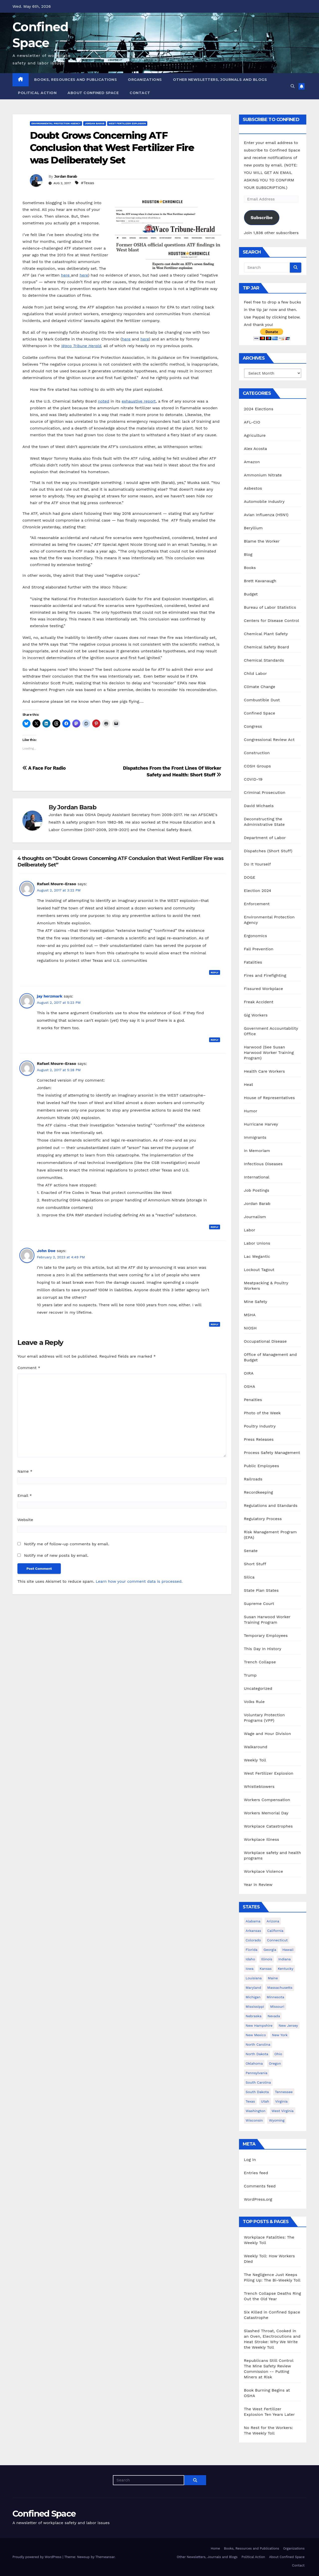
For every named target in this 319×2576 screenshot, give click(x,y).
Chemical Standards (264, 660)
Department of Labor (265, 837)
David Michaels (259, 805)
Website (25, 1519)
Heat (248, 1084)
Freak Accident (258, 1002)
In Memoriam (257, 1150)
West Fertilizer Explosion (127, 123)
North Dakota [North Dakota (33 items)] (257, 2054)
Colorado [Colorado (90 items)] (253, 1940)
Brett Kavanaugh (260, 580)
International (257, 1177)
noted (103, 401)
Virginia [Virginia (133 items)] (281, 2101)
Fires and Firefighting (265, 975)
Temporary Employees (266, 1635)
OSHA (249, 1386)
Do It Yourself (257, 864)
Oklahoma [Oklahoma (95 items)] (254, 2063)
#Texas (87, 182)
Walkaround (255, 1746)
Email (24, 1495)
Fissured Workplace (263, 988)
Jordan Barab (94, 123)
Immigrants (255, 1137)
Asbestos (253, 488)
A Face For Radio (44, 768)
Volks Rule (254, 1701)
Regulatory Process (263, 1518)
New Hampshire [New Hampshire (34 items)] (259, 2025)
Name (24, 1471)
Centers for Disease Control (271, 620)
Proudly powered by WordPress (37, 2557)
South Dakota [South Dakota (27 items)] (257, 2092)
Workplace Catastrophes (268, 1826)
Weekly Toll (255, 1760)
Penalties (253, 1399)
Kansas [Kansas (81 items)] (266, 1969)
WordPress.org (258, 2199)
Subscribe (261, 217)
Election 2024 (257, 890)
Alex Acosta (255, 448)
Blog (248, 554)
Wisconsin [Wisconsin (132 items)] (254, 2120)
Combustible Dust (262, 700)
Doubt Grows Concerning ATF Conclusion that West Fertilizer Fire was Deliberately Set (112, 148)
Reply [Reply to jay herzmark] (214, 1039)
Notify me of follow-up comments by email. (66, 1544)
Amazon (252, 461)
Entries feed (256, 2172)
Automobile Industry (264, 501)
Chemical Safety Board (266, 647)
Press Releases (259, 1439)
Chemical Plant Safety (266, 633)
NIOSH (250, 1328)
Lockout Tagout (259, 1269)
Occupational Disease (265, 1341)
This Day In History (262, 1648)
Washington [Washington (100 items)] (256, 2111)
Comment (28, 1367)
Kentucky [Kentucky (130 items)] (285, 1969)
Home (215, 2548)
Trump (250, 1675)
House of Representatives (269, 1097)
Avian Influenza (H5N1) (266, 514)
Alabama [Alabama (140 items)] (253, 1921)
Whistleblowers (259, 1786)
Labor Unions (257, 1243)
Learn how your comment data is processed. (139, 1581)
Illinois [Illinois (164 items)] (266, 1959)
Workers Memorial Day (266, 1813)
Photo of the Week (262, 1413)
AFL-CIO (252, 422)
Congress (253, 726)
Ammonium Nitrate (263, 475)
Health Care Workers (264, 1071)
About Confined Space (93, 93)
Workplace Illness (261, 1839)
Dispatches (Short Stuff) (268, 851)
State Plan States (261, 1590)
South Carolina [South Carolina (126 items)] (258, 2082)
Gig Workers (256, 1015)
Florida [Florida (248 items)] (251, 1950)
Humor (250, 1111)
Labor (249, 1230)
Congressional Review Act (269, 739)
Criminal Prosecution (265, 792)
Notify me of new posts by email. (56, 1555)
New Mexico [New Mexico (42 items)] (256, 2035)
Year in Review (258, 1884)
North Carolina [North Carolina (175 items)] (258, 2044)
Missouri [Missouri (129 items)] (277, 2006)
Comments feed (260, 2186)
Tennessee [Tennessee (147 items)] (284, 2092)
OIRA (249, 1373)
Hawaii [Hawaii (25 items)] (288, 1950)
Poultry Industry (260, 1426)
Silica (249, 1577)
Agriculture (255, 435)
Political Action (37, 93)
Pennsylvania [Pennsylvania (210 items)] (256, 2073)
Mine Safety (255, 1301)
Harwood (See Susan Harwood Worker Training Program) (269, 1052)
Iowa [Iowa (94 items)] (250, 1969)
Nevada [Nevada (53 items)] (274, 2016)
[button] (293, 86)
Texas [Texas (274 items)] (250, 2101)
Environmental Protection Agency (55, 123)
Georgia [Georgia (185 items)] (269, 1950)
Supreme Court (259, 1603)
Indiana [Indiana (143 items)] (284, 1959)
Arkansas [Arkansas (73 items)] (253, 1931)
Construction (257, 752)
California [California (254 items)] (275, 1931)
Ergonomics (255, 935)
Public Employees (261, 1465)
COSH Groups (257, 766)
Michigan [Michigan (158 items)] (253, 1997)
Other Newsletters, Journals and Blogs (220, 79)
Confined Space (259, 713)
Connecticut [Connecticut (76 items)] (277, 1940)
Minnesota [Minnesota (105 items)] (275, 1997)
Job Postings (256, 1190)
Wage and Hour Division (267, 1733)
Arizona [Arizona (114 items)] (272, 1921)
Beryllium (253, 528)
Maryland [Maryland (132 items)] (253, 1988)
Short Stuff (255, 1564)
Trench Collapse (260, 1662)
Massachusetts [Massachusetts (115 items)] (279, 1988)
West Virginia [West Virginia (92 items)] (283, 2111)
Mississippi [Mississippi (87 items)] (255, 2006)
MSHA (250, 1314)
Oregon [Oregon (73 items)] (275, 2063)
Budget (251, 594)
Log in (250, 2159)
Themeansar (105, 2557)
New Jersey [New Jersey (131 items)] (288, 2025)
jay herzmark (49, 996)
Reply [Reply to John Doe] (214, 1324)
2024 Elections (258, 409)
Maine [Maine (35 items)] (273, 1978)
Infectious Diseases (263, 1163)
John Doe (46, 1250)
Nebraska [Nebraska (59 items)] (254, 2016)
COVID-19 (253, 779)
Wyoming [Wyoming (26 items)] (276, 2120)
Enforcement (257, 903)
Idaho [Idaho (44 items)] (250, 1959)
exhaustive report (139, 401)
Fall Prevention (259, 949)
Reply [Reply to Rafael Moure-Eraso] (214, 972)
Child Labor (255, 673)
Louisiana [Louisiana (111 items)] (254, 1978)
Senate (251, 1550)
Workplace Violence (263, 1871)
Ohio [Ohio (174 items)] (278, 2054)
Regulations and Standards (271, 1505)
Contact (140, 93)
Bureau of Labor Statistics (270, 607)
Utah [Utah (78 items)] (265, 2101)
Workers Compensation (267, 1799)
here (66, 275)
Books (250, 567)
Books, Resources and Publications (75, 79)
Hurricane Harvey (261, 1124)
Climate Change (259, 686)
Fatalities (253, 962)
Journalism (255, 1216)
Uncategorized (258, 1688)
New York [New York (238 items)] (280, 2035)
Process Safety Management (272, 1452)
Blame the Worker (262, 541)
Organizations (145, 79)
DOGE (249, 877)
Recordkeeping (258, 1492)
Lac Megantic (257, 1256)
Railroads (253, 1479)
